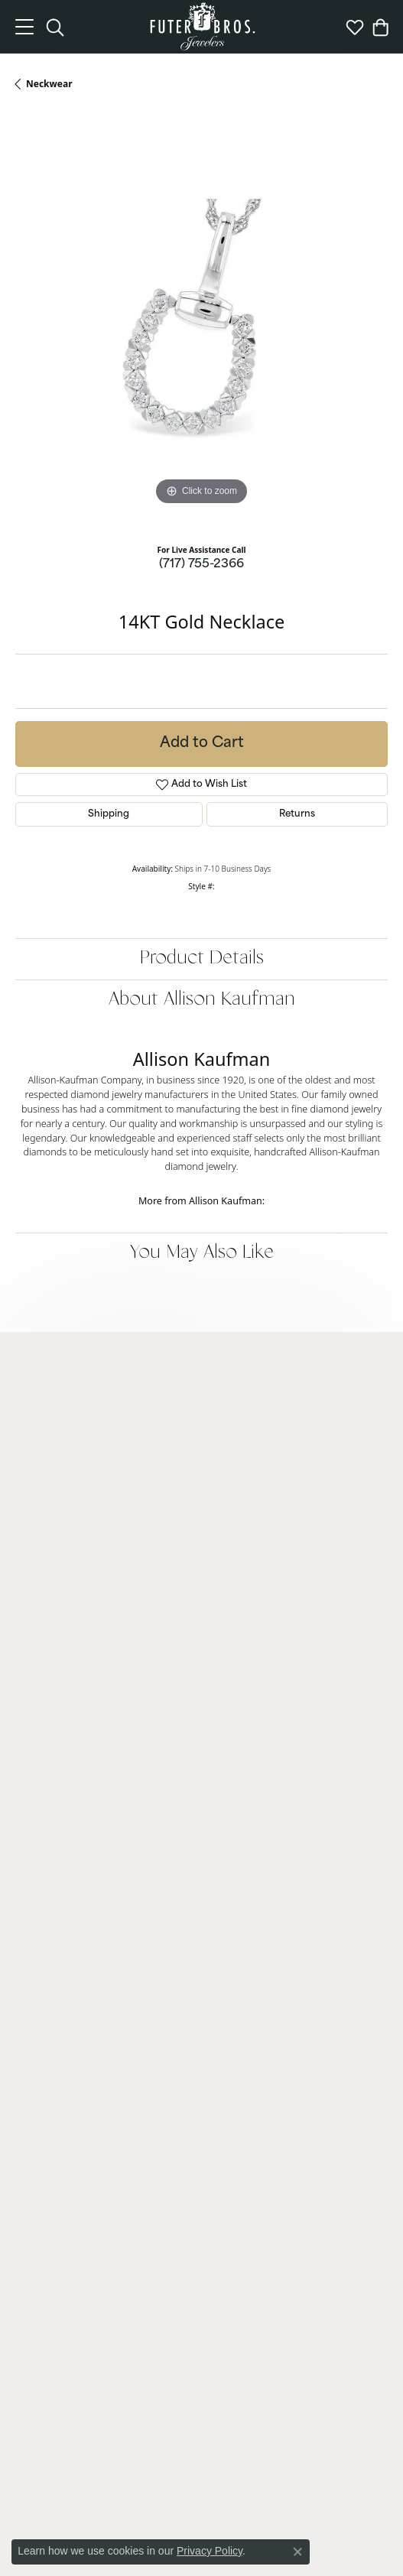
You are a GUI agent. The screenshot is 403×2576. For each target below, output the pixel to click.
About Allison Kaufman (202, 1000)
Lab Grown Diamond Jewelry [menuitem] (77, 1722)
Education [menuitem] (37, 2269)
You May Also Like (202, 1253)
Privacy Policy (132, 2520)
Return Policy (60, 2520)
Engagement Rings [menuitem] (56, 1742)
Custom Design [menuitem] (49, 2044)
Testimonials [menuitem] (42, 2308)
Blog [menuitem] (25, 2230)
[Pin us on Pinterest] (202, 2408)
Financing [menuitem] (36, 1986)
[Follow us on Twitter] (230, 2408)
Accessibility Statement (321, 2520)
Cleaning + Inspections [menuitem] (65, 2064)
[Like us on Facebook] (145, 2408)
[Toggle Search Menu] (55, 27)
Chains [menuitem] (30, 1859)
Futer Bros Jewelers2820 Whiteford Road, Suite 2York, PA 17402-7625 (79, 1429)
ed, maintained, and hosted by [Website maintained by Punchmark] (322, 2543)
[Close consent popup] (297, 2551)
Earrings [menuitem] (33, 1801)
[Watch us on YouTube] (258, 2408)
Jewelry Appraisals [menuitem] (55, 2083)
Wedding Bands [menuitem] (49, 1762)
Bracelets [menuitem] (35, 1820)
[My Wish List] (354, 27)
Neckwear (49, 83)
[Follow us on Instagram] (173, 2408)
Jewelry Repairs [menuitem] (48, 2005)
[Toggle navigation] (24, 27)
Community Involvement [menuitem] (69, 2249)
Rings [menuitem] (27, 1781)
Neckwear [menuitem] (37, 1840)
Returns (297, 814)
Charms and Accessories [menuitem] (68, 1879)
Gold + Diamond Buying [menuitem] (67, 2103)
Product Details (202, 958)
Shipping (108, 814)
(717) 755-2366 (201, 564)
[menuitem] (105, 2462)
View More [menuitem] (38, 2122)
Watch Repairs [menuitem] (46, 2025)
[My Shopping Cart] (379, 27)
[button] (201, 1367)
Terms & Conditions (216, 2520)
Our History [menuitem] (41, 2288)
